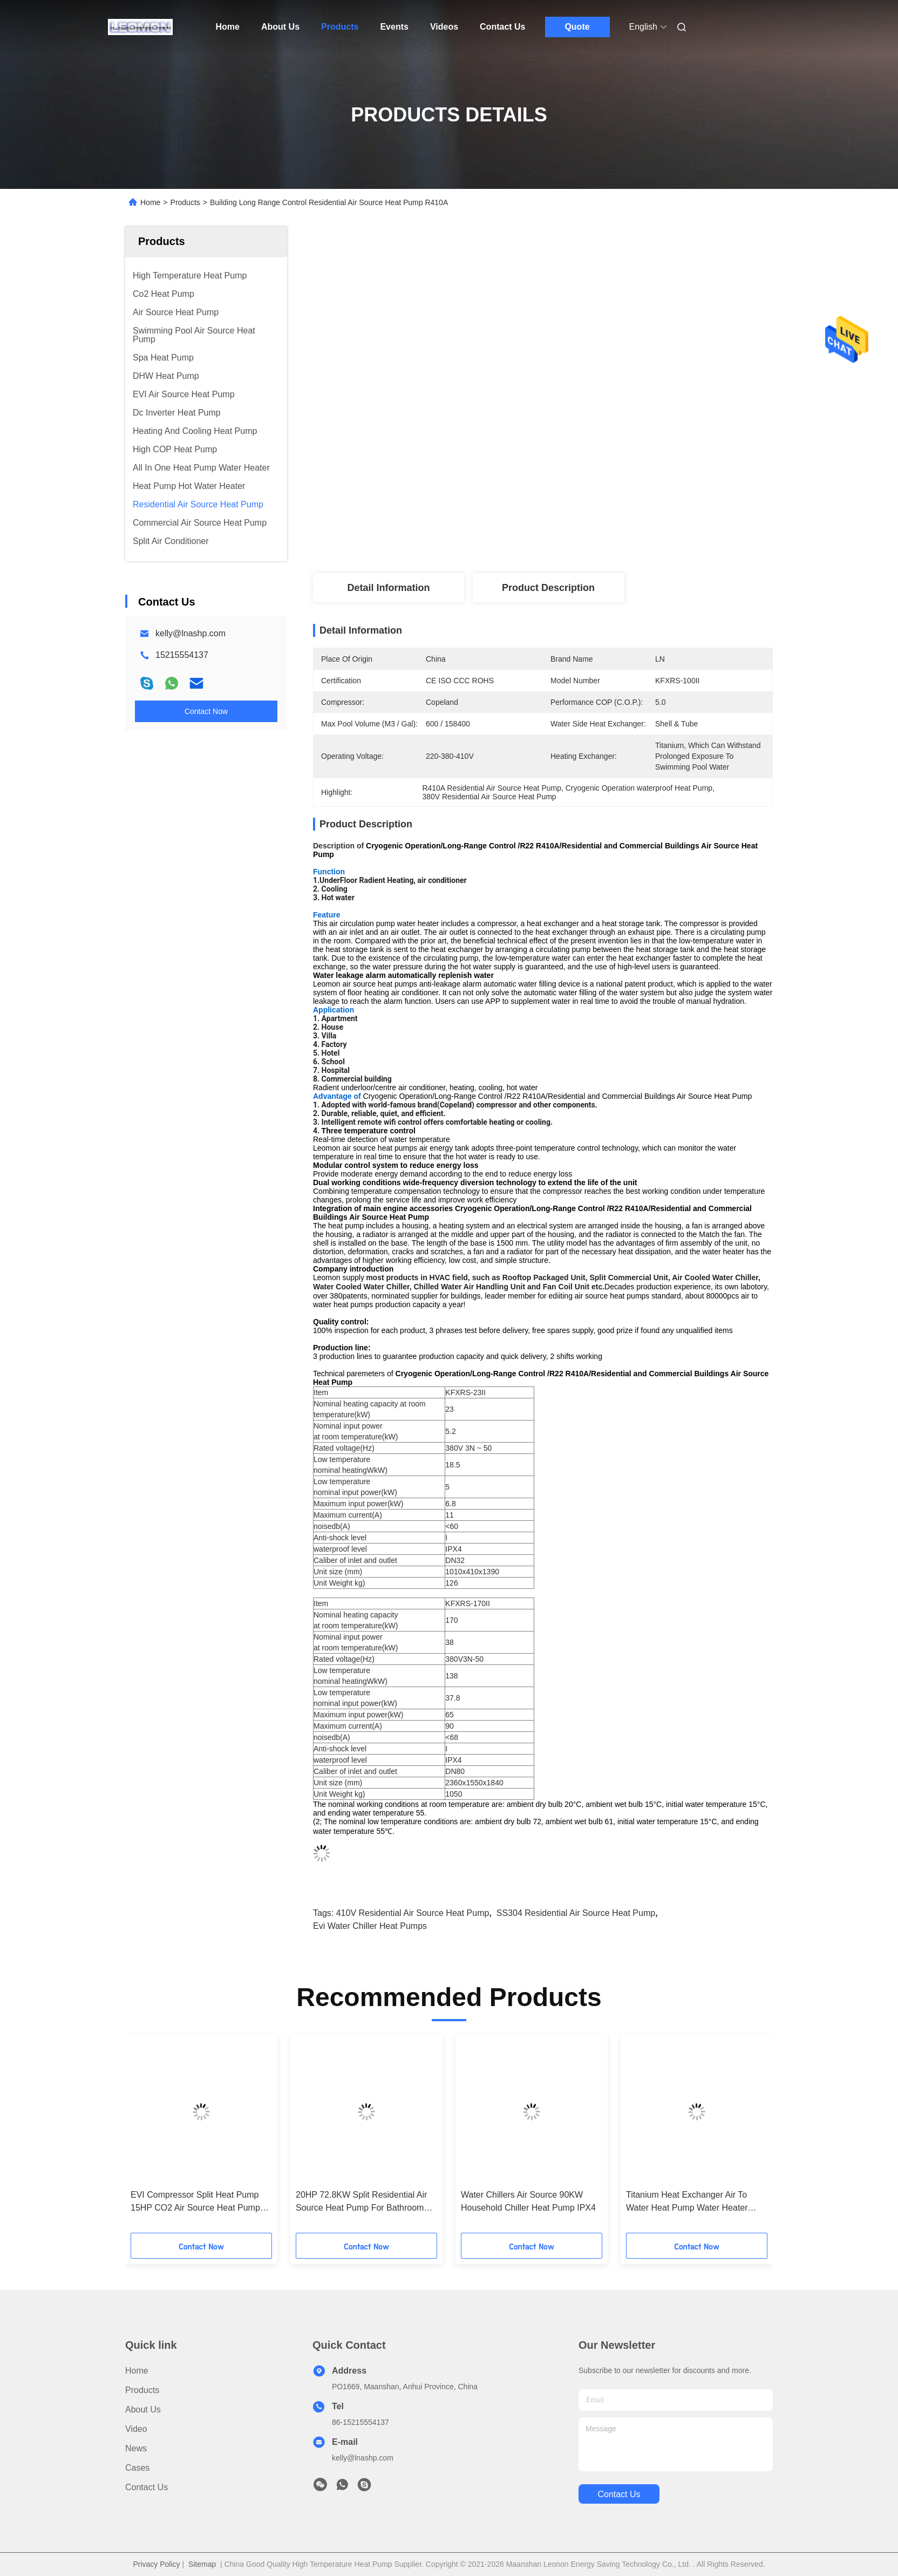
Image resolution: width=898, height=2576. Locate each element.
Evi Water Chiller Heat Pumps (370, 1926)
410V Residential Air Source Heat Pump (412, 1913)
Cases (137, 2467)
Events (394, 26)
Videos (444, 26)
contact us (618, 2494)
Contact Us (502, 26)
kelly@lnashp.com (190, 633)
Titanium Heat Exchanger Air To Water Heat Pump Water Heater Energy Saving (687, 2202)
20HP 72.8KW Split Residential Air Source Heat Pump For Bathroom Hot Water (361, 2202)
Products (339, 26)
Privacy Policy (156, 2564)
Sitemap (202, 2564)
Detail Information (388, 587)
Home (228, 26)
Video (136, 2429)
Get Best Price (617, 537)
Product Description (548, 587)
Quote (576, 26)
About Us (280, 26)
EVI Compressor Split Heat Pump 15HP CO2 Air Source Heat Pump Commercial (195, 2202)
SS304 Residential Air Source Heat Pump (575, 1913)
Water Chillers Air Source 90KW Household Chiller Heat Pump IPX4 (528, 2201)
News (136, 2448)
